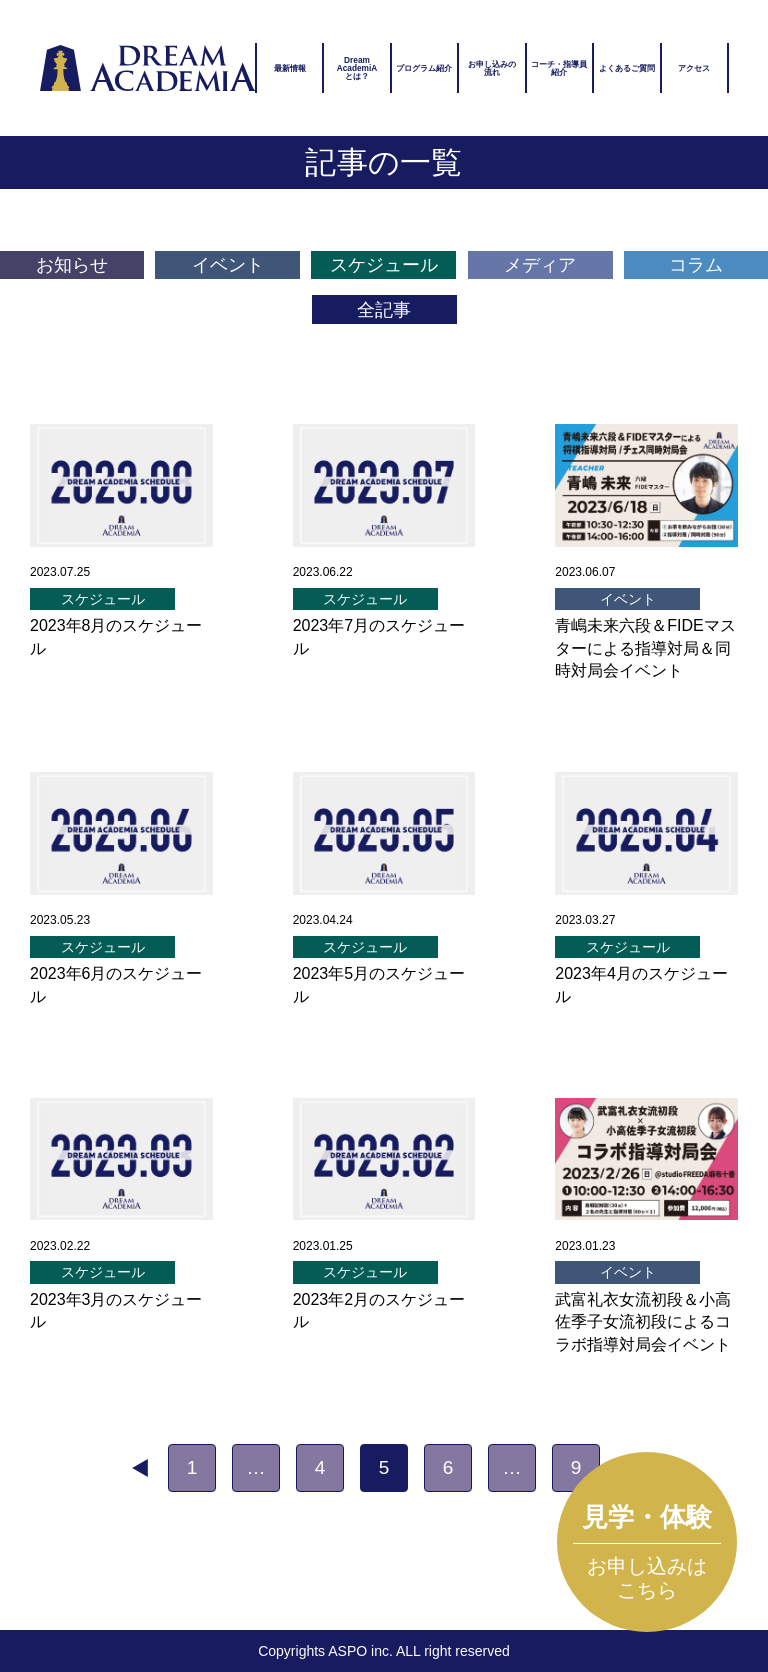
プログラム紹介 (424, 68)
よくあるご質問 (627, 68)
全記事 (384, 310)
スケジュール (384, 265)
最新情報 (290, 68)
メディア (540, 265)
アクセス (694, 68)
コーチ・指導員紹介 (559, 68)
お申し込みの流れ (492, 68)
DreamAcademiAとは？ (357, 68)
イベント (228, 265)
